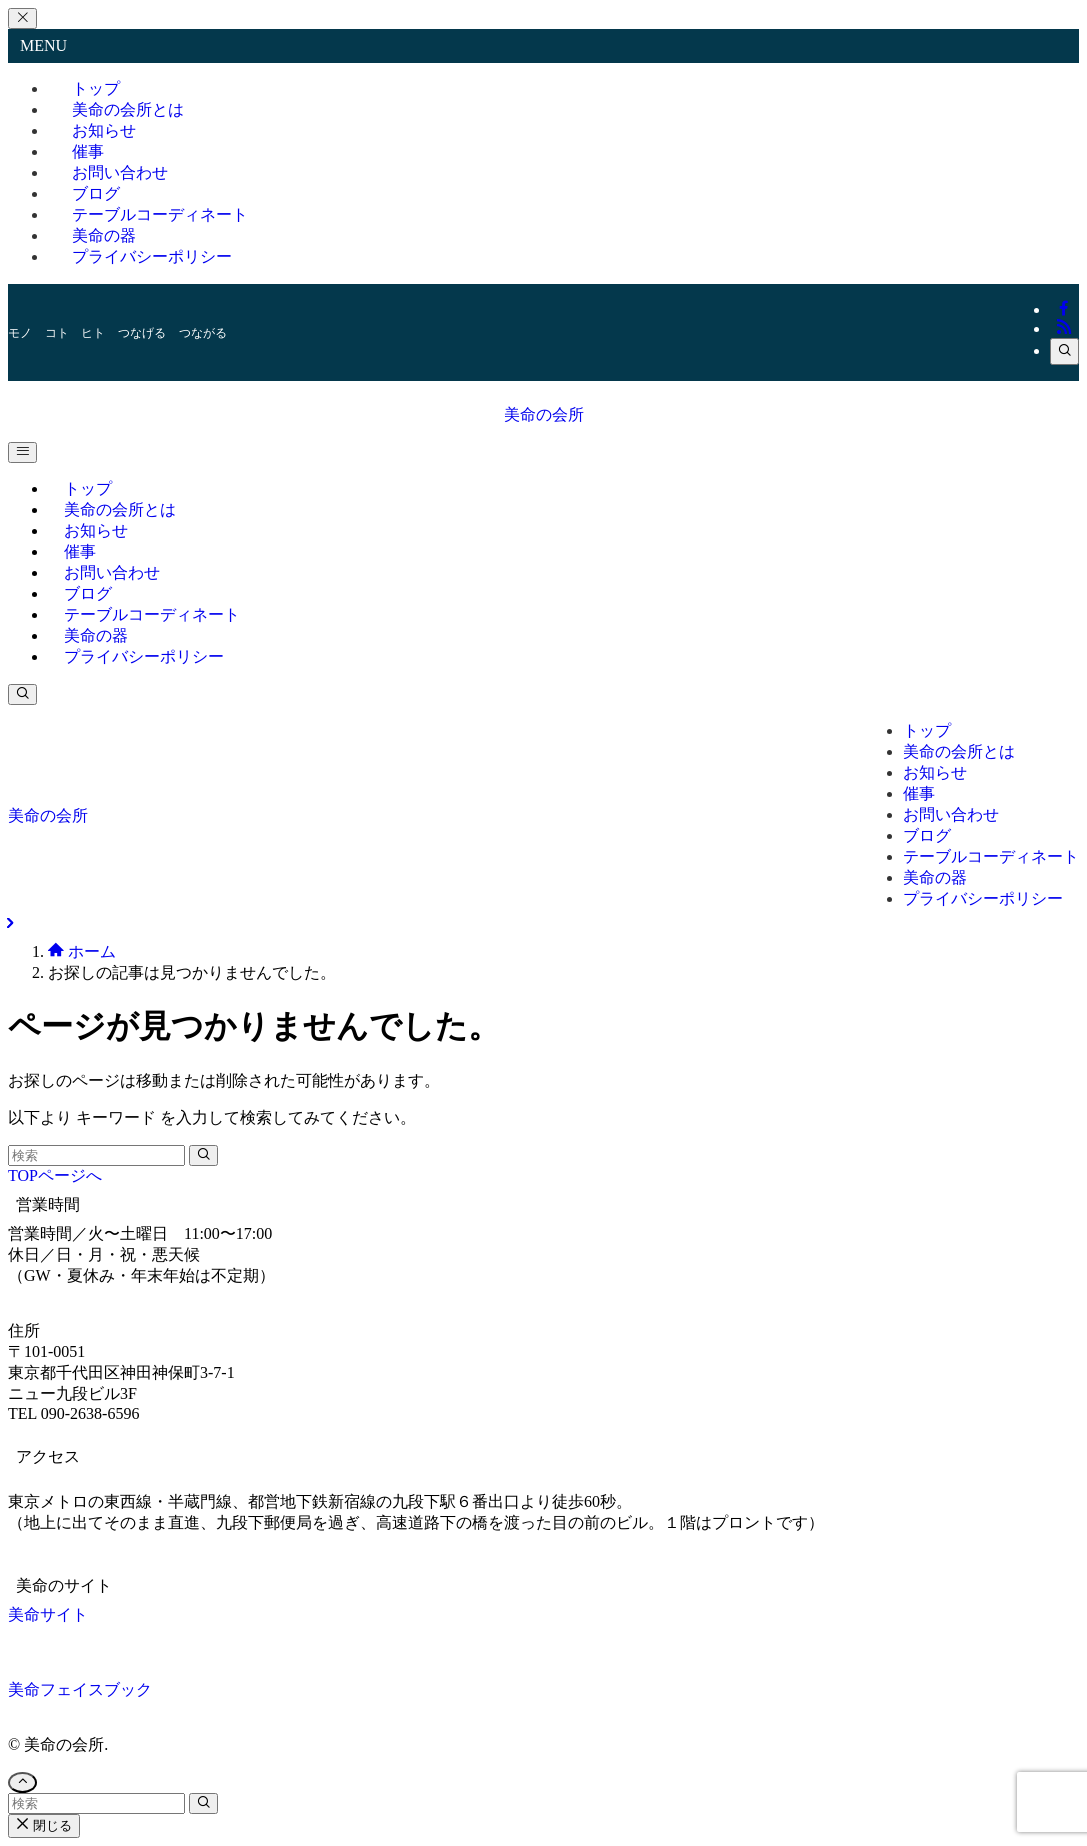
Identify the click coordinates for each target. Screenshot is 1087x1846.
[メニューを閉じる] (22, 18)
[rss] (1064, 328)
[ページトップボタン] (22, 1782)
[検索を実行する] (203, 1155)
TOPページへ (55, 1175)
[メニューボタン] (22, 452)
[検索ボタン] (22, 694)
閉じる (44, 1825)
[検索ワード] (96, 1155)
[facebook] (1064, 309)
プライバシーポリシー (152, 256)
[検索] (1064, 351)
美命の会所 (544, 414)
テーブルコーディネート (160, 214)
